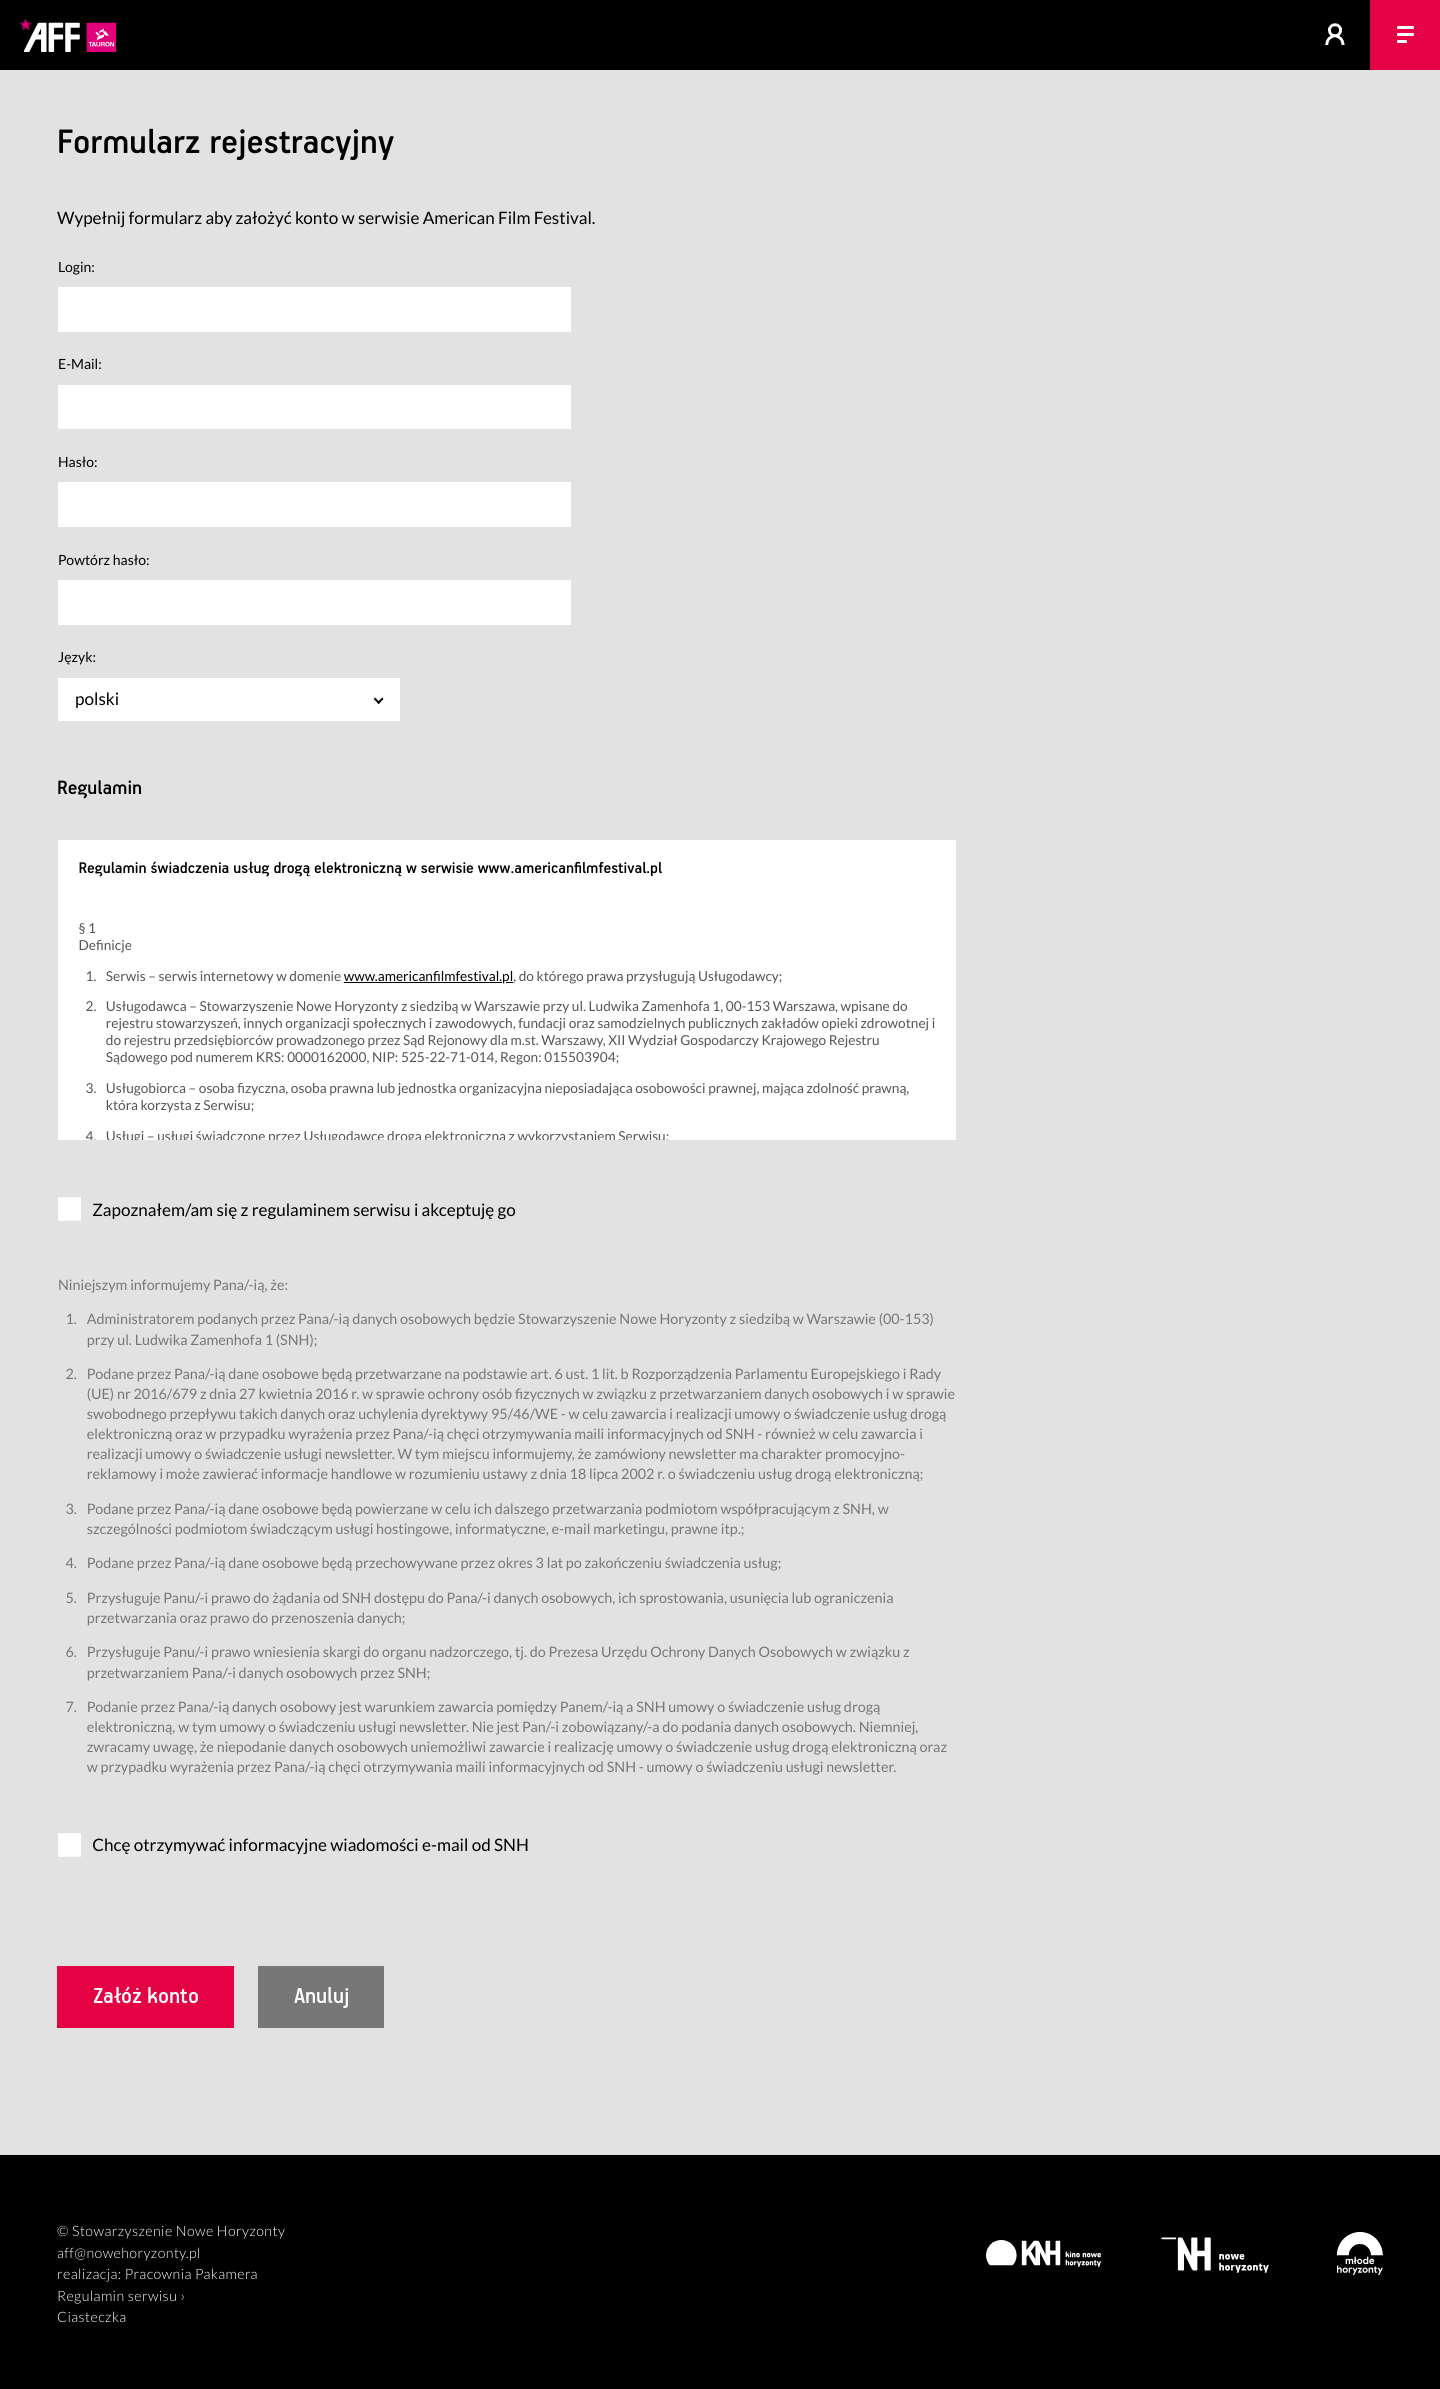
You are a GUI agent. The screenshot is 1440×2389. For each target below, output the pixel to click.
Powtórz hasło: (104, 559)
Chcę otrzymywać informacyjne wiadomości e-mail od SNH (310, 1844)
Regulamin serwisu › (121, 2296)
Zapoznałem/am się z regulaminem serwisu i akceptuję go (304, 1209)
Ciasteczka (92, 2317)
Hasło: (78, 461)
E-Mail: (80, 363)
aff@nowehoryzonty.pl (129, 2253)
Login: (76, 266)
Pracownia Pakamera (191, 2274)
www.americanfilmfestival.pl (428, 975)
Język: (77, 656)
